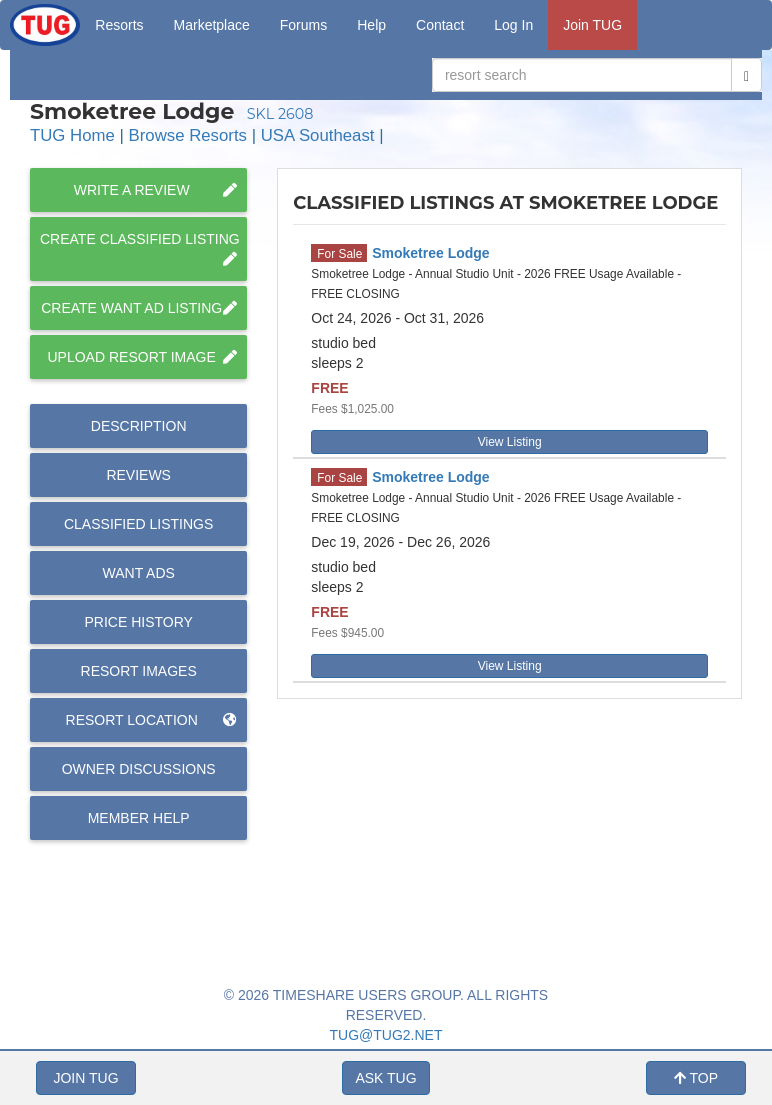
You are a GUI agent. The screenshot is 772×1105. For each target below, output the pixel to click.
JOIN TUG (85, 1078)
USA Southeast (318, 135)
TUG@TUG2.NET (386, 1035)
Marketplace (212, 25)
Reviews (138, 475)
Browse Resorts (188, 135)
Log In (513, 25)
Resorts (119, 25)
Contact (440, 25)
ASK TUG (385, 1078)
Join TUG (592, 25)
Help (371, 25)
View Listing (510, 442)
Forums (303, 25)
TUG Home (72, 135)
